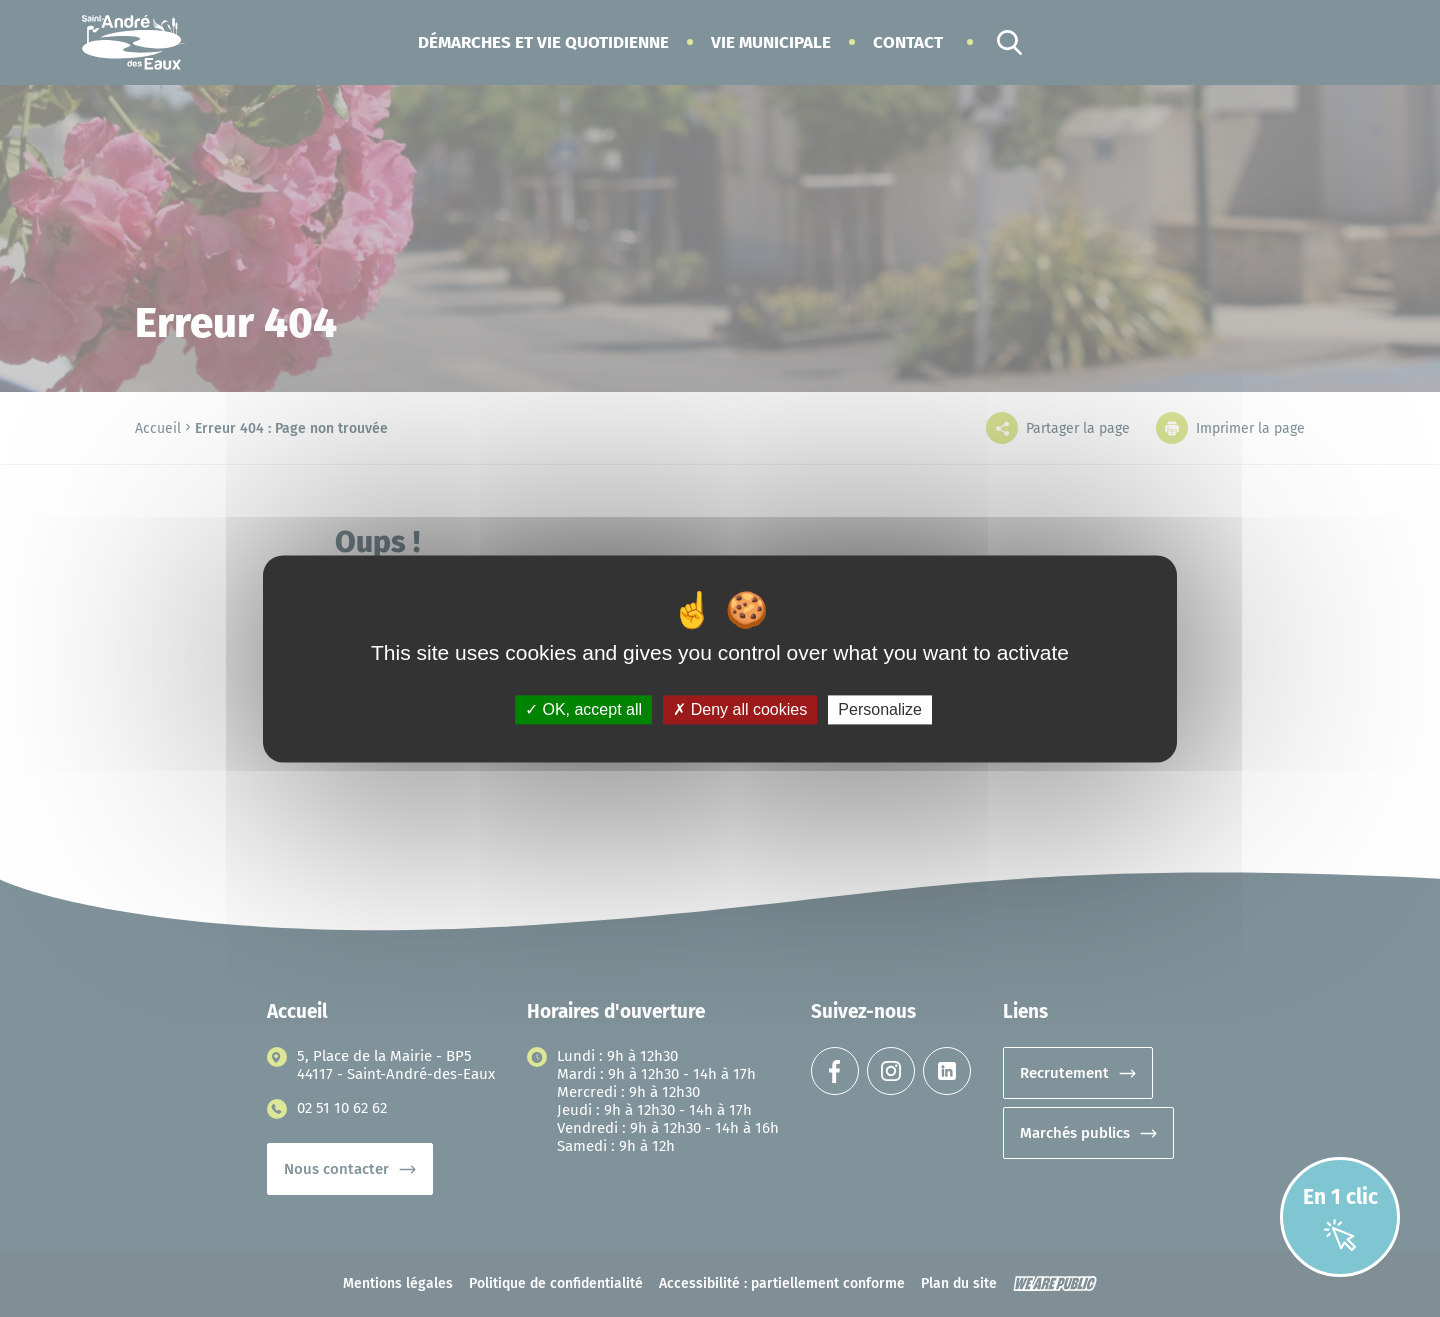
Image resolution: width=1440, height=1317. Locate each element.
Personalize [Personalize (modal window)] (880, 709)
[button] (543, 42)
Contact (908, 42)
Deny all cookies (740, 709)
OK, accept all (583, 709)
